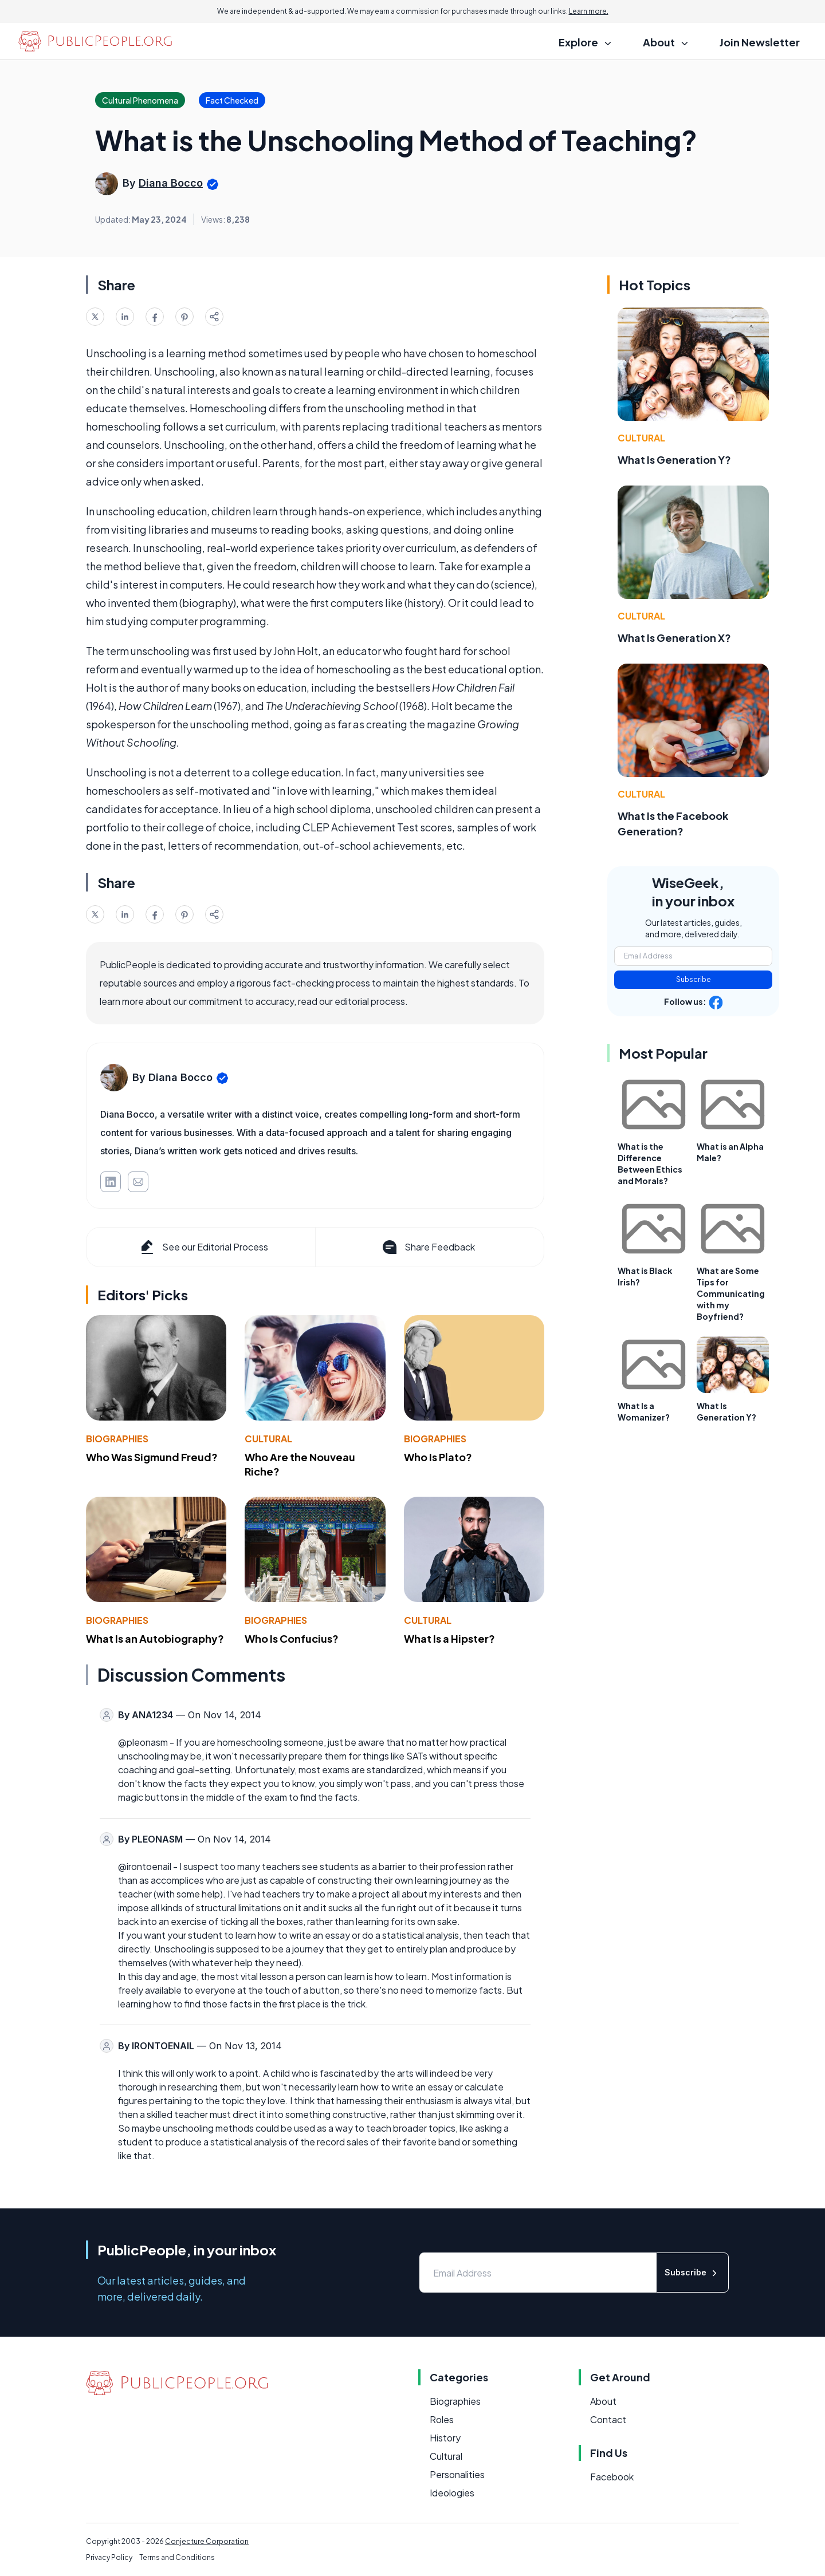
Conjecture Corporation (207, 2541)
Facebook (612, 2477)
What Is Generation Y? (674, 459)
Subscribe (693, 979)
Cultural (268, 1439)
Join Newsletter (760, 42)
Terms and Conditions (177, 2557)
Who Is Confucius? (292, 1638)
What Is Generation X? (674, 637)
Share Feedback (427, 1247)
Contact (608, 2419)
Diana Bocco (171, 183)
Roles (442, 2419)
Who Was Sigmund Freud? (152, 1456)
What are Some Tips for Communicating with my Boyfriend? (731, 1293)
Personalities (457, 2474)
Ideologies (452, 2493)
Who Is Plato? (438, 1456)
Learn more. (588, 11)
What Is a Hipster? (449, 1638)
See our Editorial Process (203, 1247)
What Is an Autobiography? (155, 1638)
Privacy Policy (109, 2557)
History (445, 2438)
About (603, 2401)
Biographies (117, 1439)
